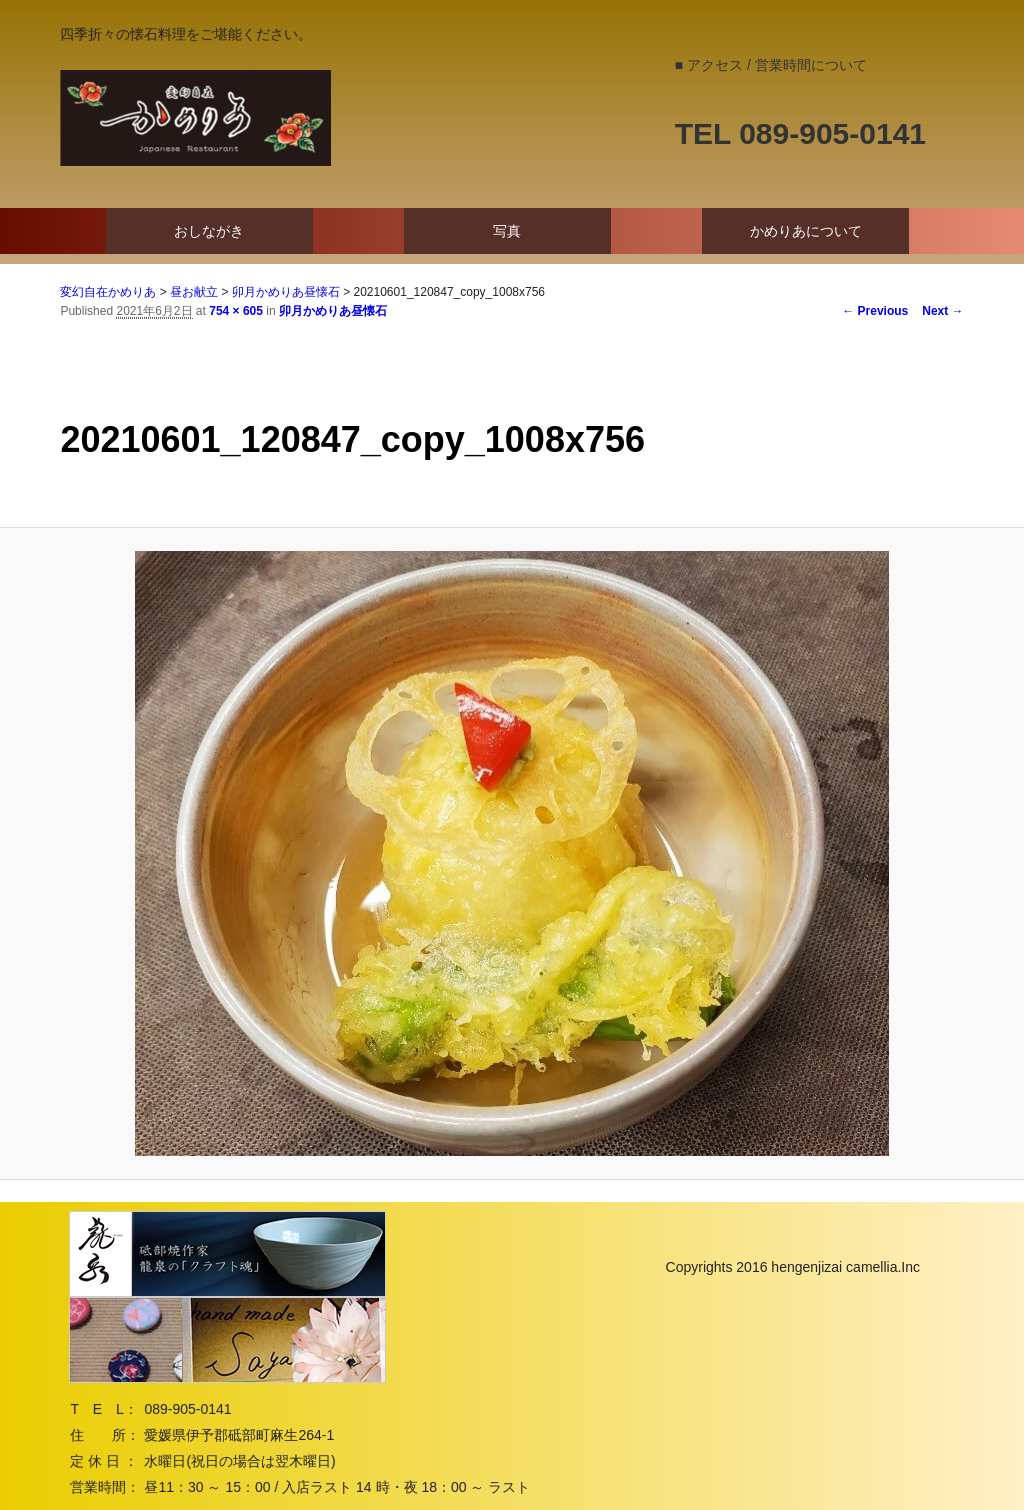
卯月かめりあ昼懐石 (333, 311)
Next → (942, 311)
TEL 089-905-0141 (800, 133)
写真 (507, 231)
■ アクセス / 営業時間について (771, 65)
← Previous (875, 311)
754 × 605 (236, 311)
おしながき (209, 231)
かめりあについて (806, 231)
